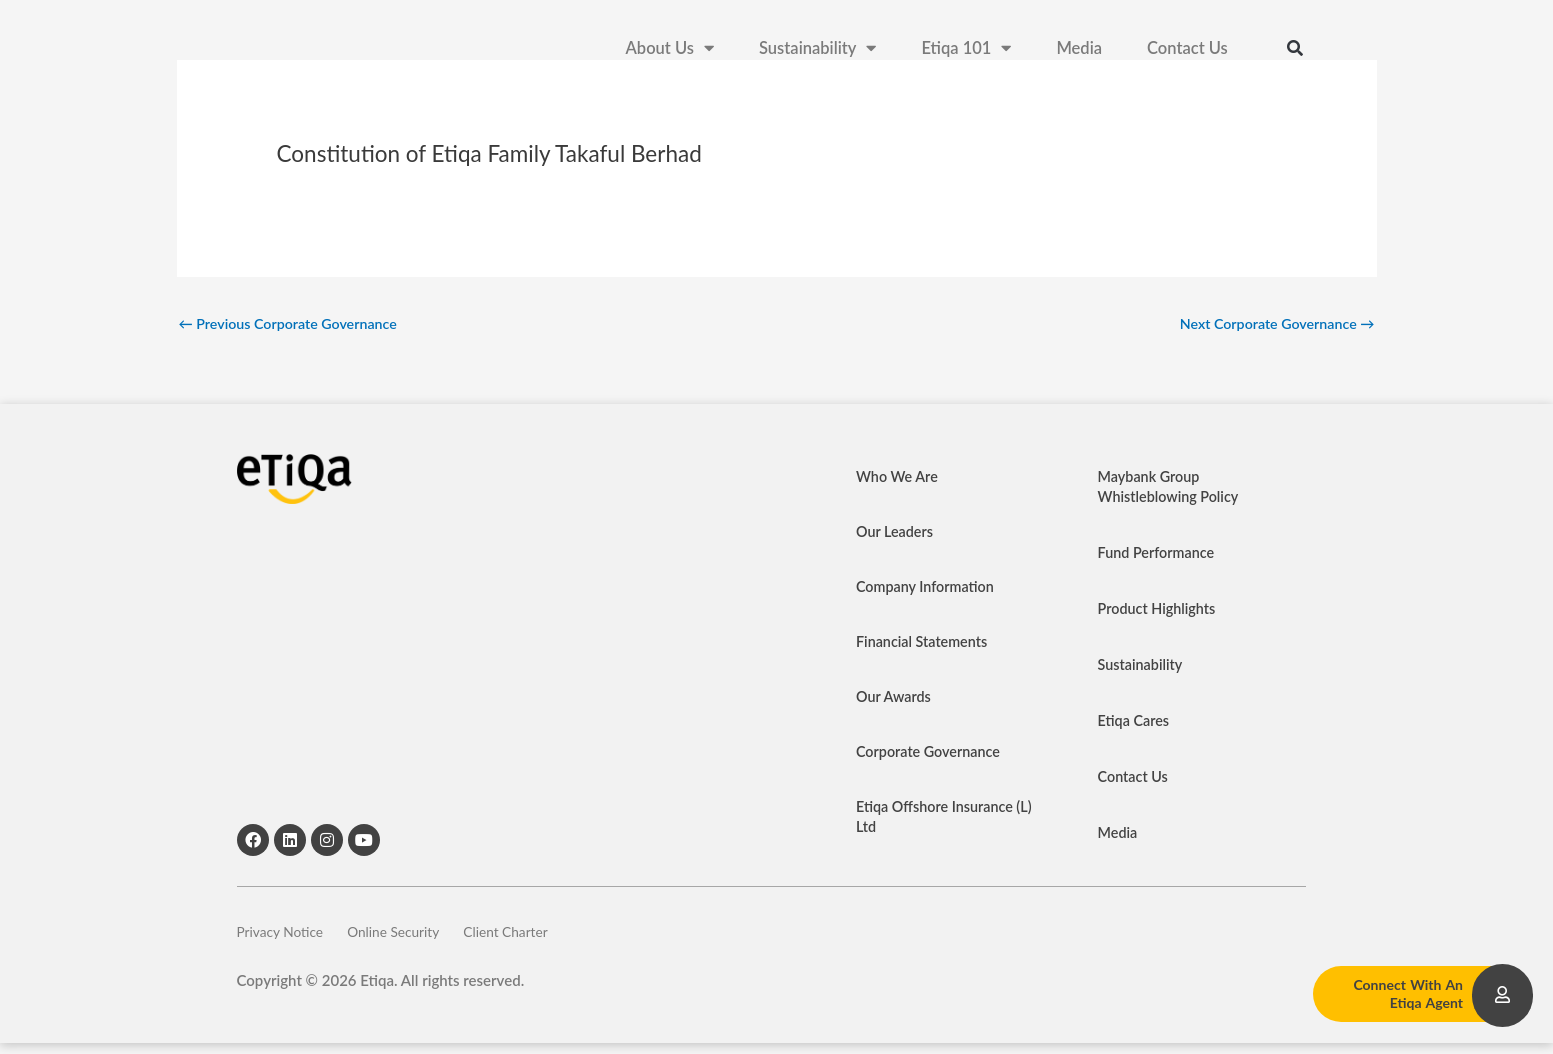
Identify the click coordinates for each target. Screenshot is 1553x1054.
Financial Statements (924, 644)
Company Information (928, 589)
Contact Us (1187, 50)
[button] (1295, 50)
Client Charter (553, 938)
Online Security (419, 938)
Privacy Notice (284, 938)
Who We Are (899, 479)
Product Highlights (1159, 611)
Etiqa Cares (1135, 723)
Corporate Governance (931, 754)
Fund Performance (1159, 555)
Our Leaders (896, 534)
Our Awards (895, 699)
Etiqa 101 (966, 50)
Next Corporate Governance (1271, 324)
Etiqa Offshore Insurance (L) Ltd (938, 819)
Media (1079, 50)
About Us (670, 50)
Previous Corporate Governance (294, 324)
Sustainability (817, 50)
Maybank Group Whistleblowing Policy (1171, 489)
